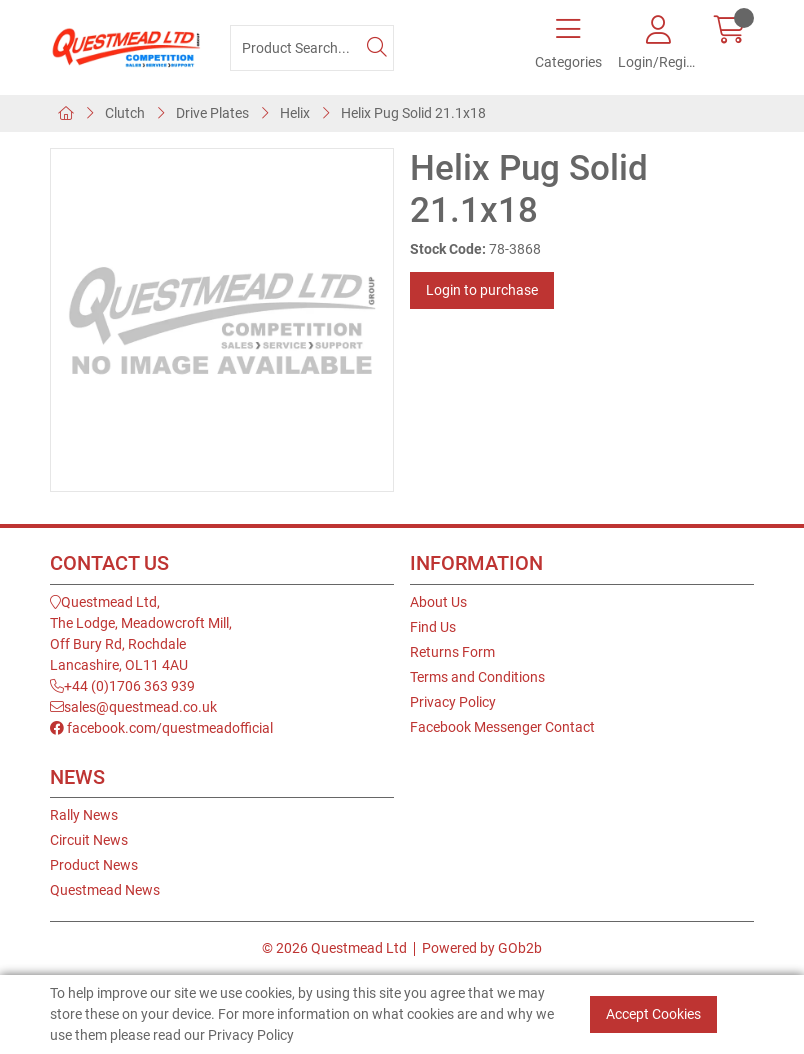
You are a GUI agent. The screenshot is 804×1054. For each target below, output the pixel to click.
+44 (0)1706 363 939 (122, 686)
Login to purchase (482, 290)
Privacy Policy (453, 702)
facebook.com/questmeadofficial (161, 728)
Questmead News (105, 890)
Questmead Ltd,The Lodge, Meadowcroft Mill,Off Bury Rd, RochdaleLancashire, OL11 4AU (141, 633)
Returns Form (452, 652)
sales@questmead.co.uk (133, 707)
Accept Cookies (653, 1014)
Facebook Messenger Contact (502, 727)
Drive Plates (212, 113)
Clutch (125, 113)
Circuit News (89, 840)
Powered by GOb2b (482, 948)
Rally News (84, 815)
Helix (295, 113)
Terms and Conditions (477, 677)
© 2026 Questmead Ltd (334, 948)
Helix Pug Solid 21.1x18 (413, 113)
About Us (438, 602)
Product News (94, 865)
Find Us (433, 627)
